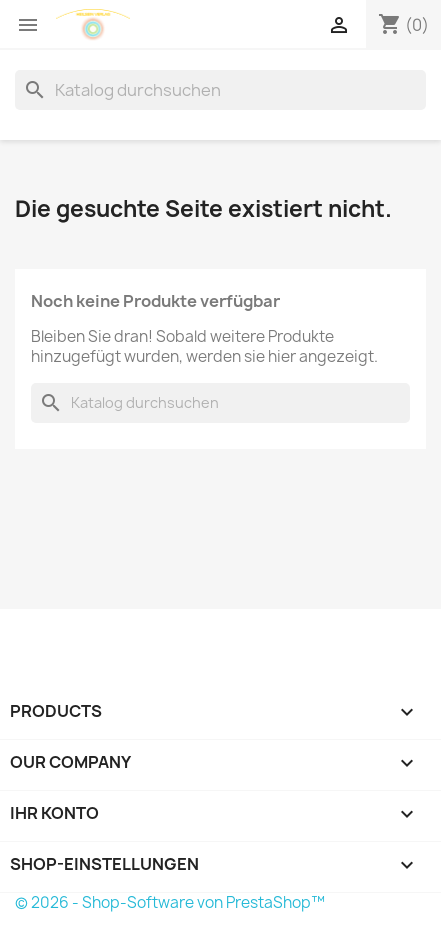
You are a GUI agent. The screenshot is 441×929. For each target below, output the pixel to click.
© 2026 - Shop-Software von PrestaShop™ (170, 902)
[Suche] (220, 90)
